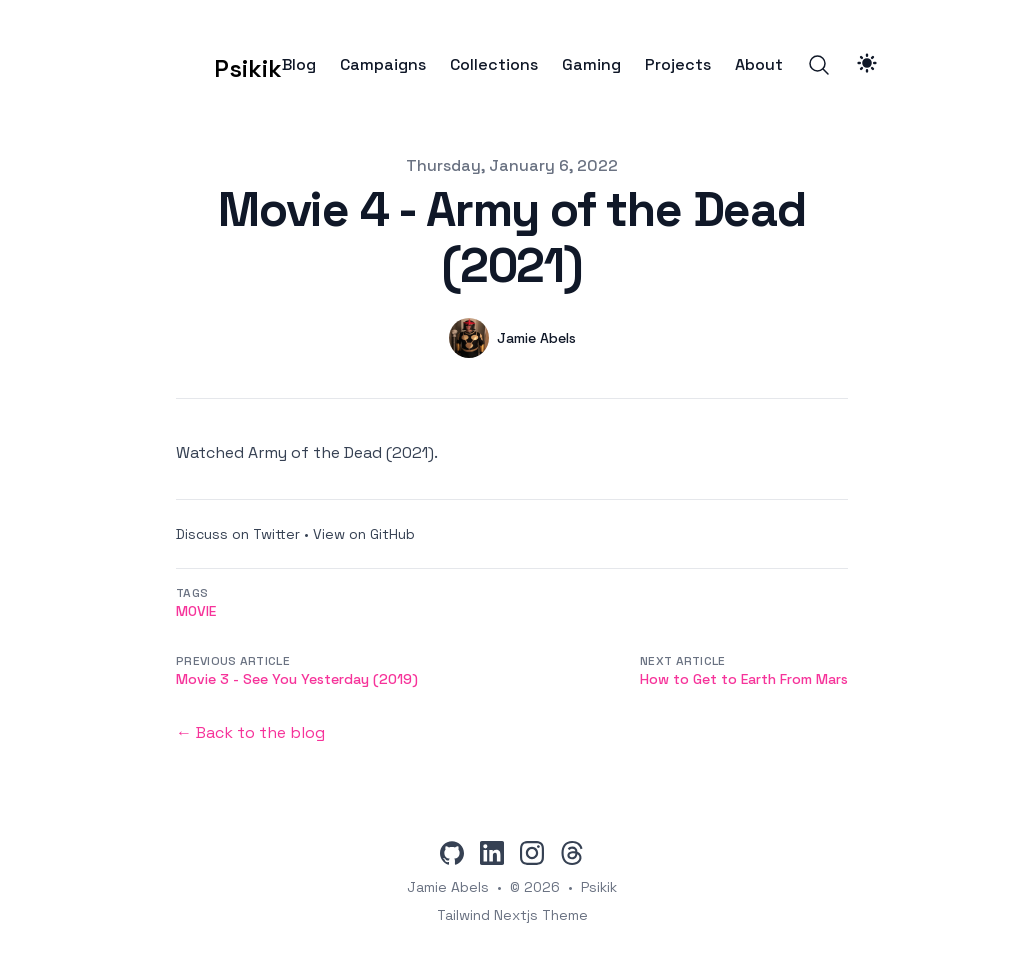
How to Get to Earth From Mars (744, 679)
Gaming (591, 65)
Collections (494, 65)
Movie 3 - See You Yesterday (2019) (297, 679)
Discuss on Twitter (238, 534)
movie (196, 611)
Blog (299, 65)
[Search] (819, 65)
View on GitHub (364, 534)
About (759, 65)
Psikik (599, 887)
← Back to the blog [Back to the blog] (250, 732)
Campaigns (383, 65)
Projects (678, 65)
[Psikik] (217, 65)
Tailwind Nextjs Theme (512, 915)
